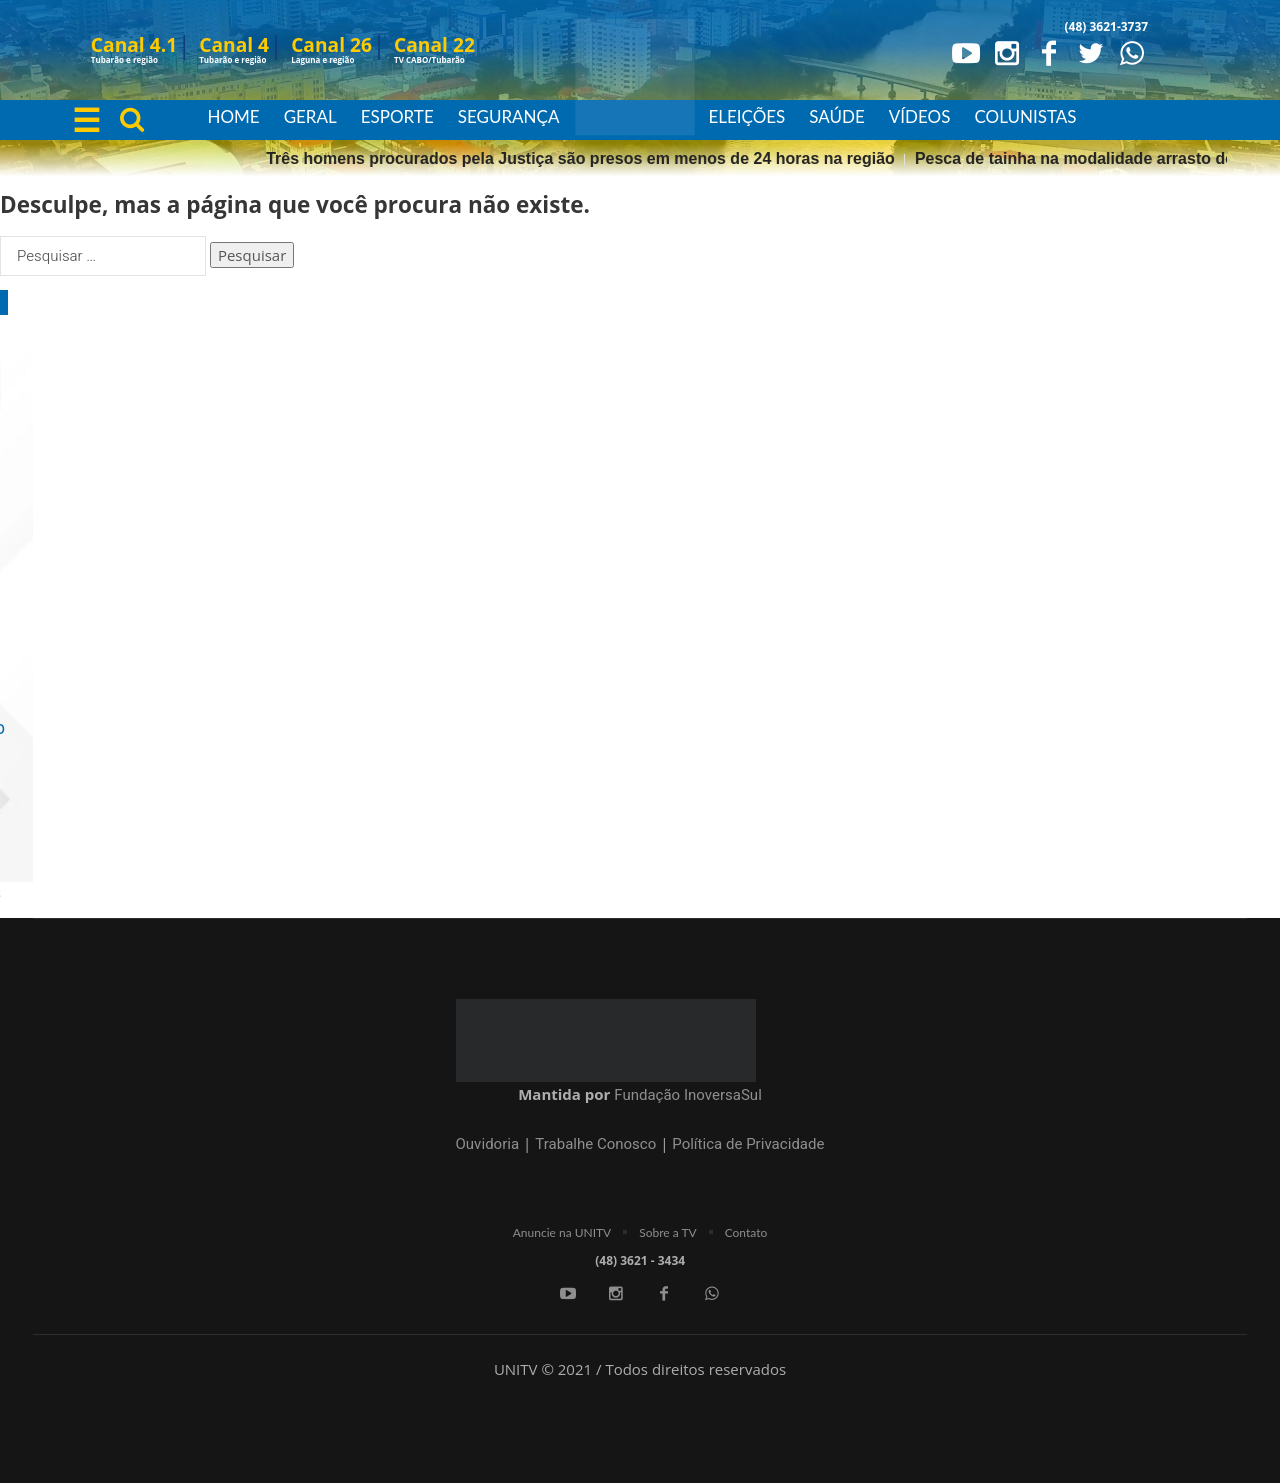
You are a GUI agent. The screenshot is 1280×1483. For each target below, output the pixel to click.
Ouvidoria (488, 1144)
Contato (746, 1232)
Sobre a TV (667, 1232)
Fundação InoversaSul (688, 1095)
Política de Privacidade (748, 1144)
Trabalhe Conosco (595, 1144)
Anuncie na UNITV (562, 1232)
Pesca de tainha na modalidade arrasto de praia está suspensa (347, 158)
